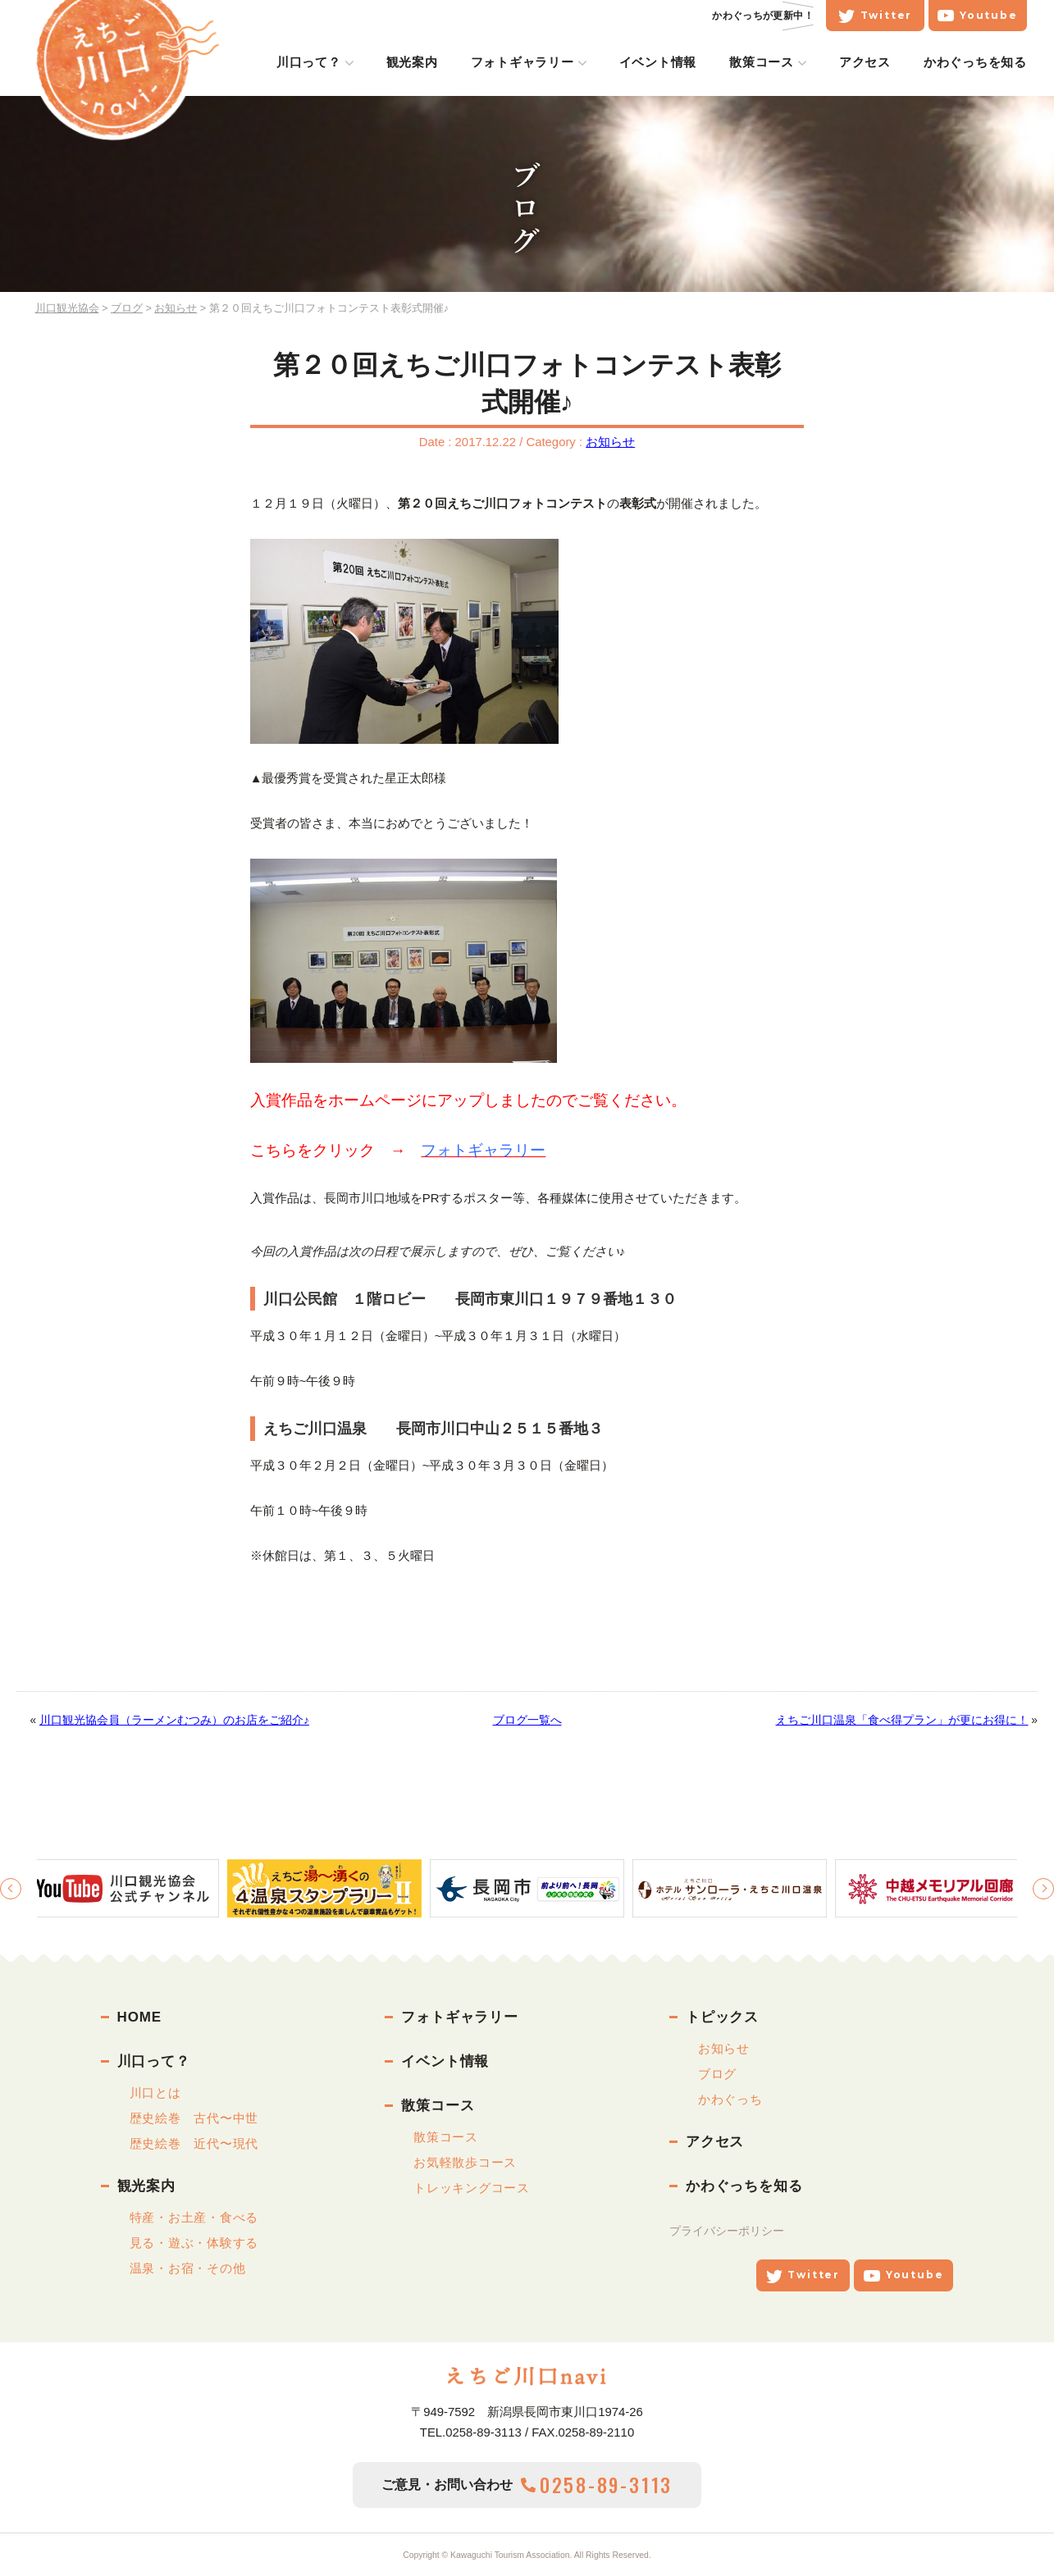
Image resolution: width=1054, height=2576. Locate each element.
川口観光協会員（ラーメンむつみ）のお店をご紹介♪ (174, 1720)
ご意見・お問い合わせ (527, 2485)
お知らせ (610, 442)
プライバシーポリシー (726, 2230)
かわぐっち (730, 2099)
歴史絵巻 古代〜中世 (194, 2118)
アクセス (874, 62)
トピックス (722, 2017)
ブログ (717, 2074)
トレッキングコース (471, 2188)
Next (1043, 1888)
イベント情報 (666, 62)
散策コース (770, 62)
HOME (139, 2017)
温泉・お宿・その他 (188, 2268)
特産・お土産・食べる (194, 2217)
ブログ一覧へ (527, 1720)
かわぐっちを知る (984, 62)
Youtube (986, 15)
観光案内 (420, 62)
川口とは (155, 2093)
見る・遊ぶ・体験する (194, 2243)
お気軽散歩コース (465, 2162)
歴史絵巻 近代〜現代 (194, 2143)
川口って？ (317, 62)
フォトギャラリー (530, 62)
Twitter (883, 15)
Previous (10, 1888)
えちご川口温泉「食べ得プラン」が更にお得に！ (902, 1720)
